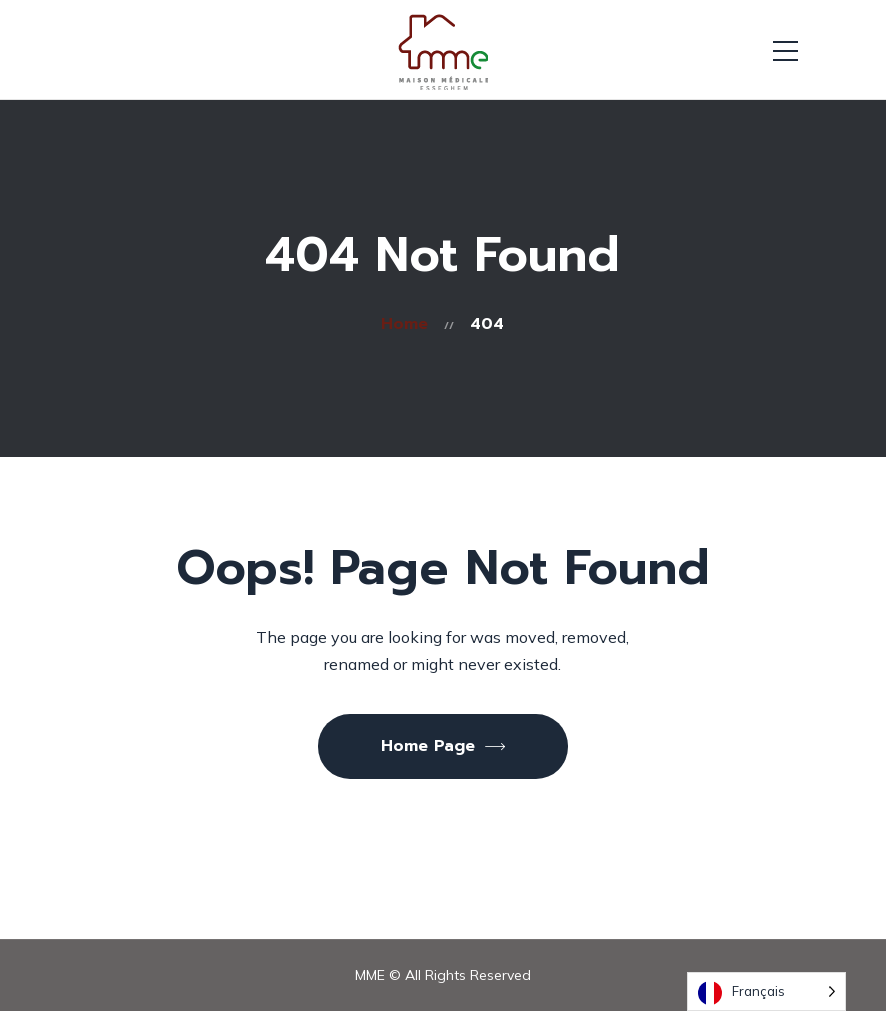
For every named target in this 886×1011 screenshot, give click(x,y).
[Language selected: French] (766, 991)
